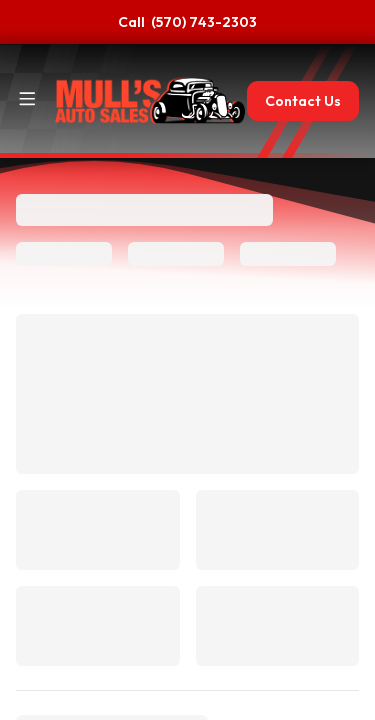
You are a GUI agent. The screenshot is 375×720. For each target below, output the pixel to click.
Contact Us (303, 101)
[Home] (150, 101)
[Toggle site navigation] (27, 99)
